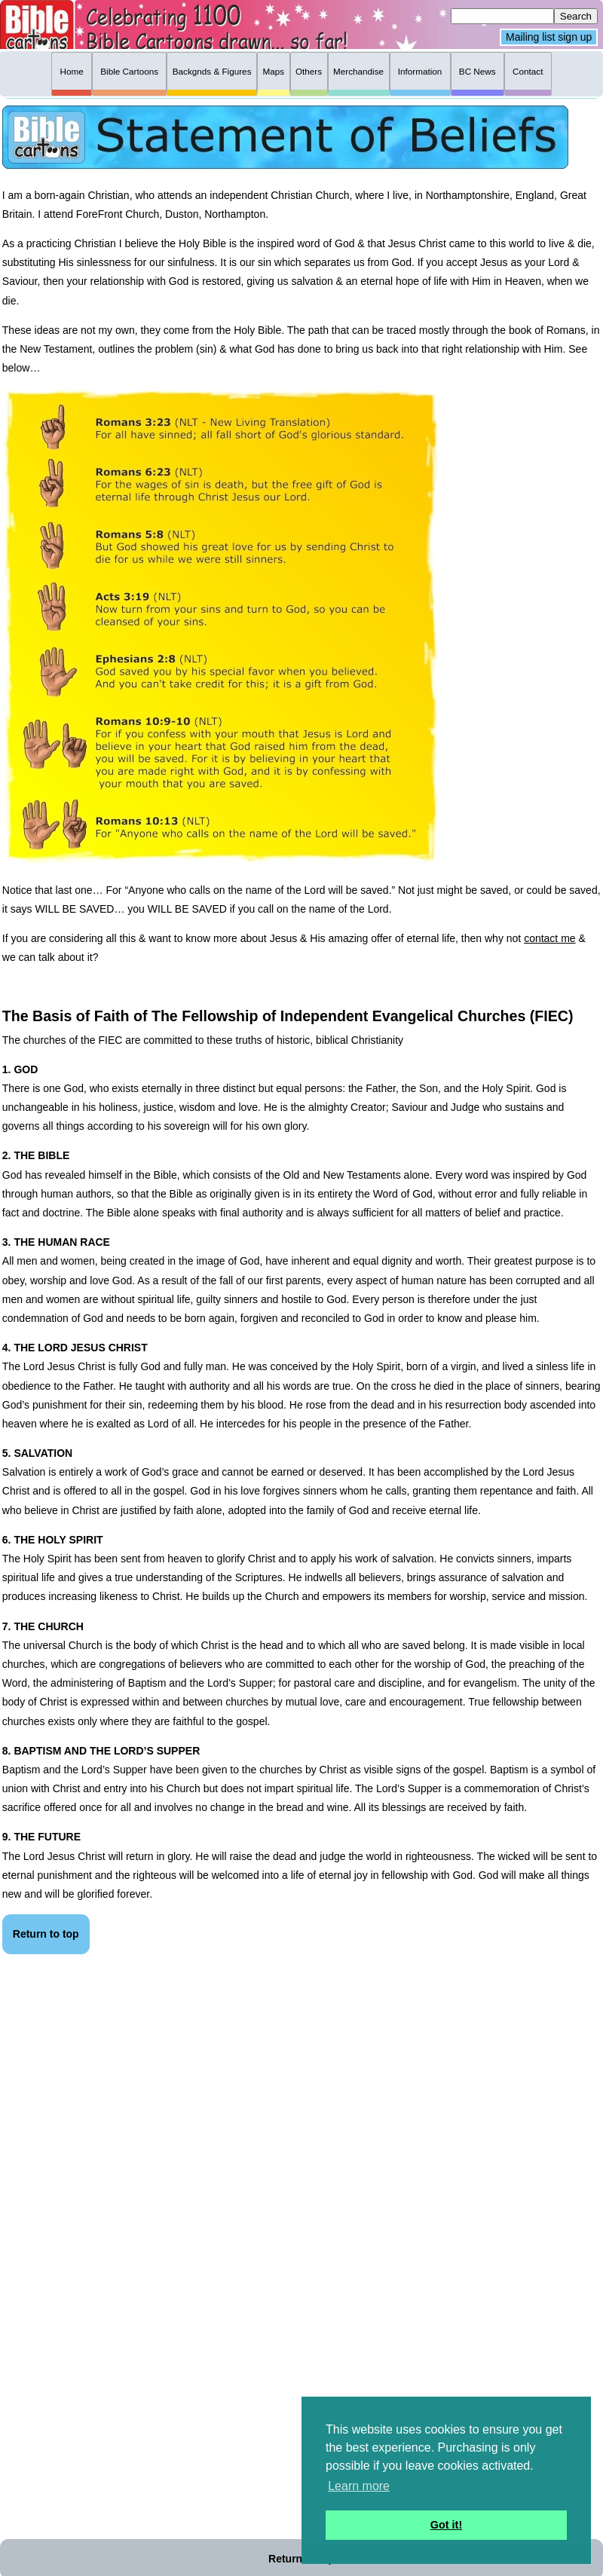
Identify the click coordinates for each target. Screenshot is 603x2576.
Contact (528, 71)
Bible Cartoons (129, 71)
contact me (549, 938)
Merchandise (358, 71)
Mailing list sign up (549, 38)
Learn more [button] (359, 2486)
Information (420, 71)
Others (308, 71)
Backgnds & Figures (212, 71)
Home (72, 71)
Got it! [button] (446, 2525)
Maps (273, 71)
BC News (477, 71)
